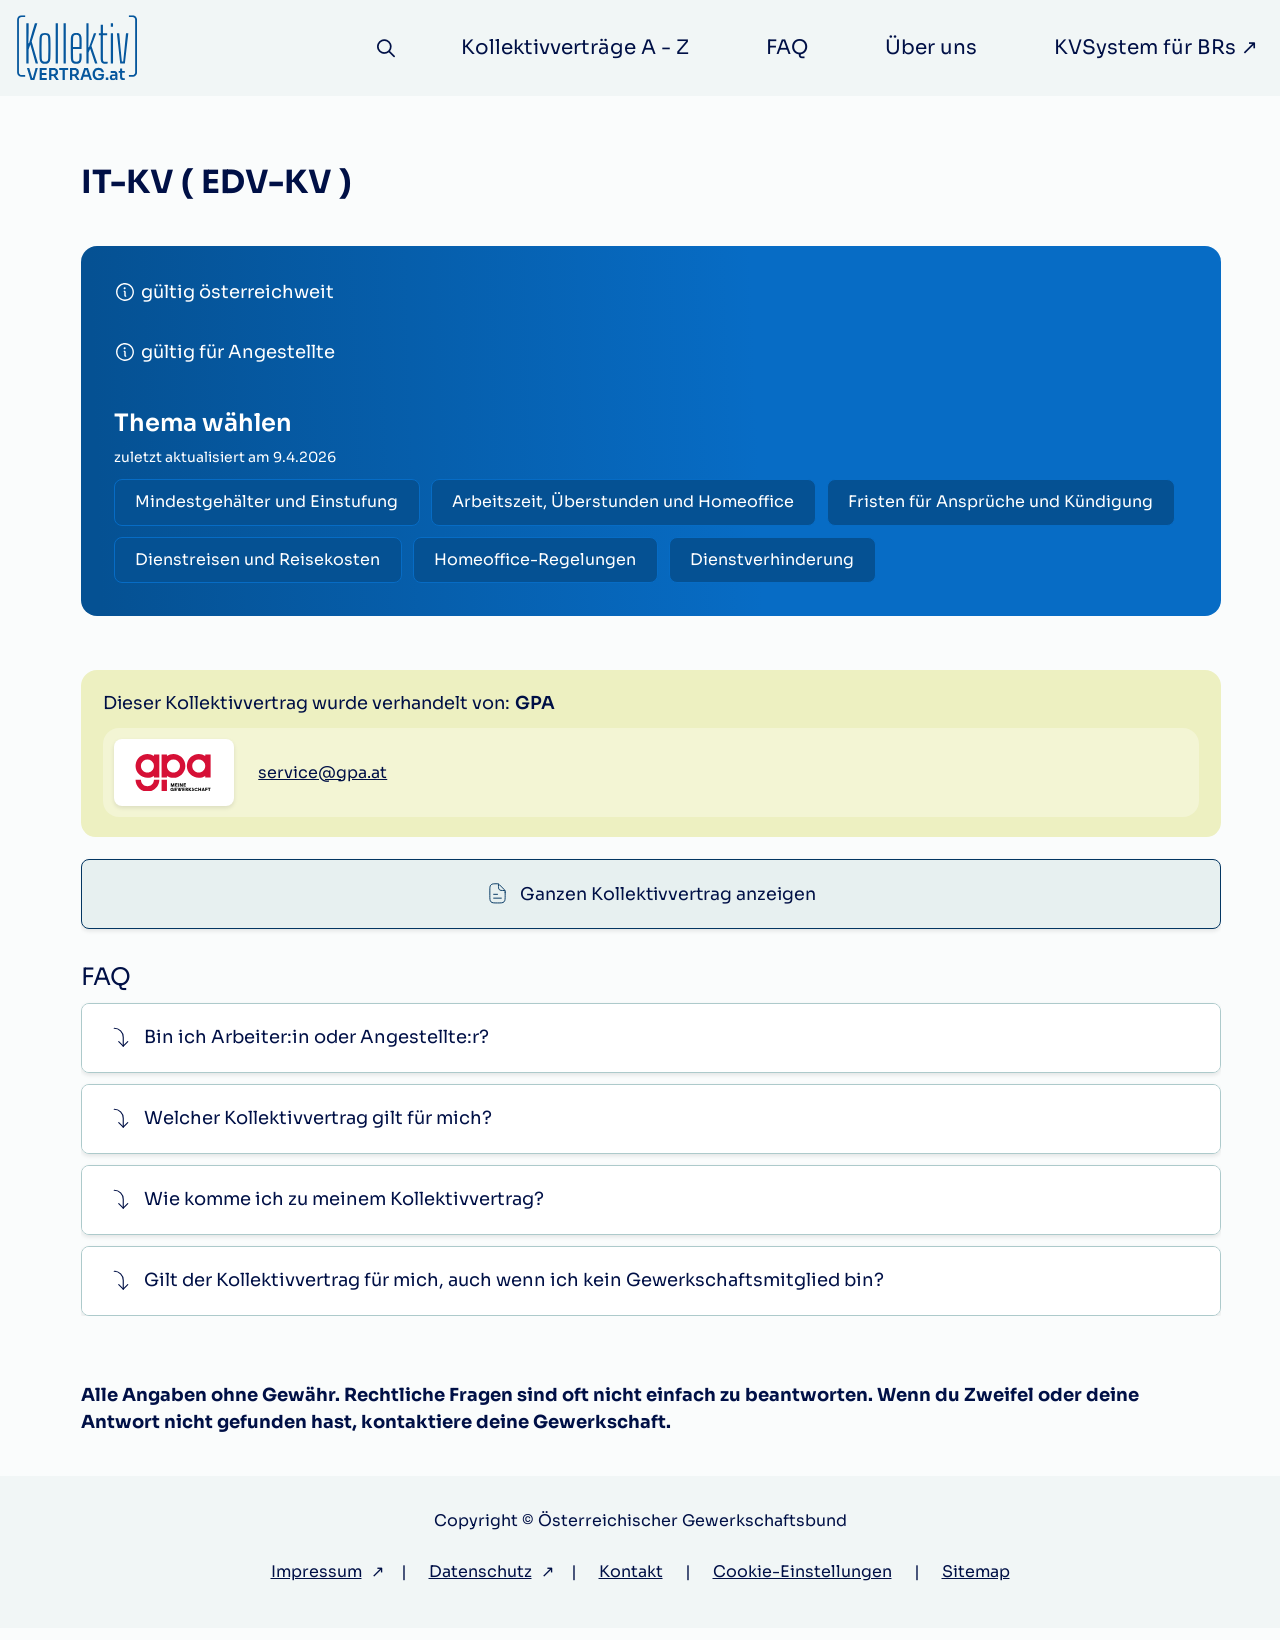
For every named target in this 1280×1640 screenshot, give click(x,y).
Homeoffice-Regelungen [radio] (540, 561)
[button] (651, 1049)
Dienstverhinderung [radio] (780, 561)
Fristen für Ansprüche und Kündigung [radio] (1008, 502)
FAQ (787, 47)
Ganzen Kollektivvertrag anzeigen (668, 699)
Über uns (931, 47)
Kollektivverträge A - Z (575, 47)
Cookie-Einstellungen (802, 1583)
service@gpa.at (322, 873)
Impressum (316, 1583)
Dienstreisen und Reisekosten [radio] (259, 561)
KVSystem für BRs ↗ (1156, 47)
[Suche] (384, 48)
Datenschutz (480, 1583)
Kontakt (631, 1583)
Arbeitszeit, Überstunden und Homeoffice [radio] (628, 502)
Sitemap (976, 1583)
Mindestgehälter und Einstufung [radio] (268, 502)
